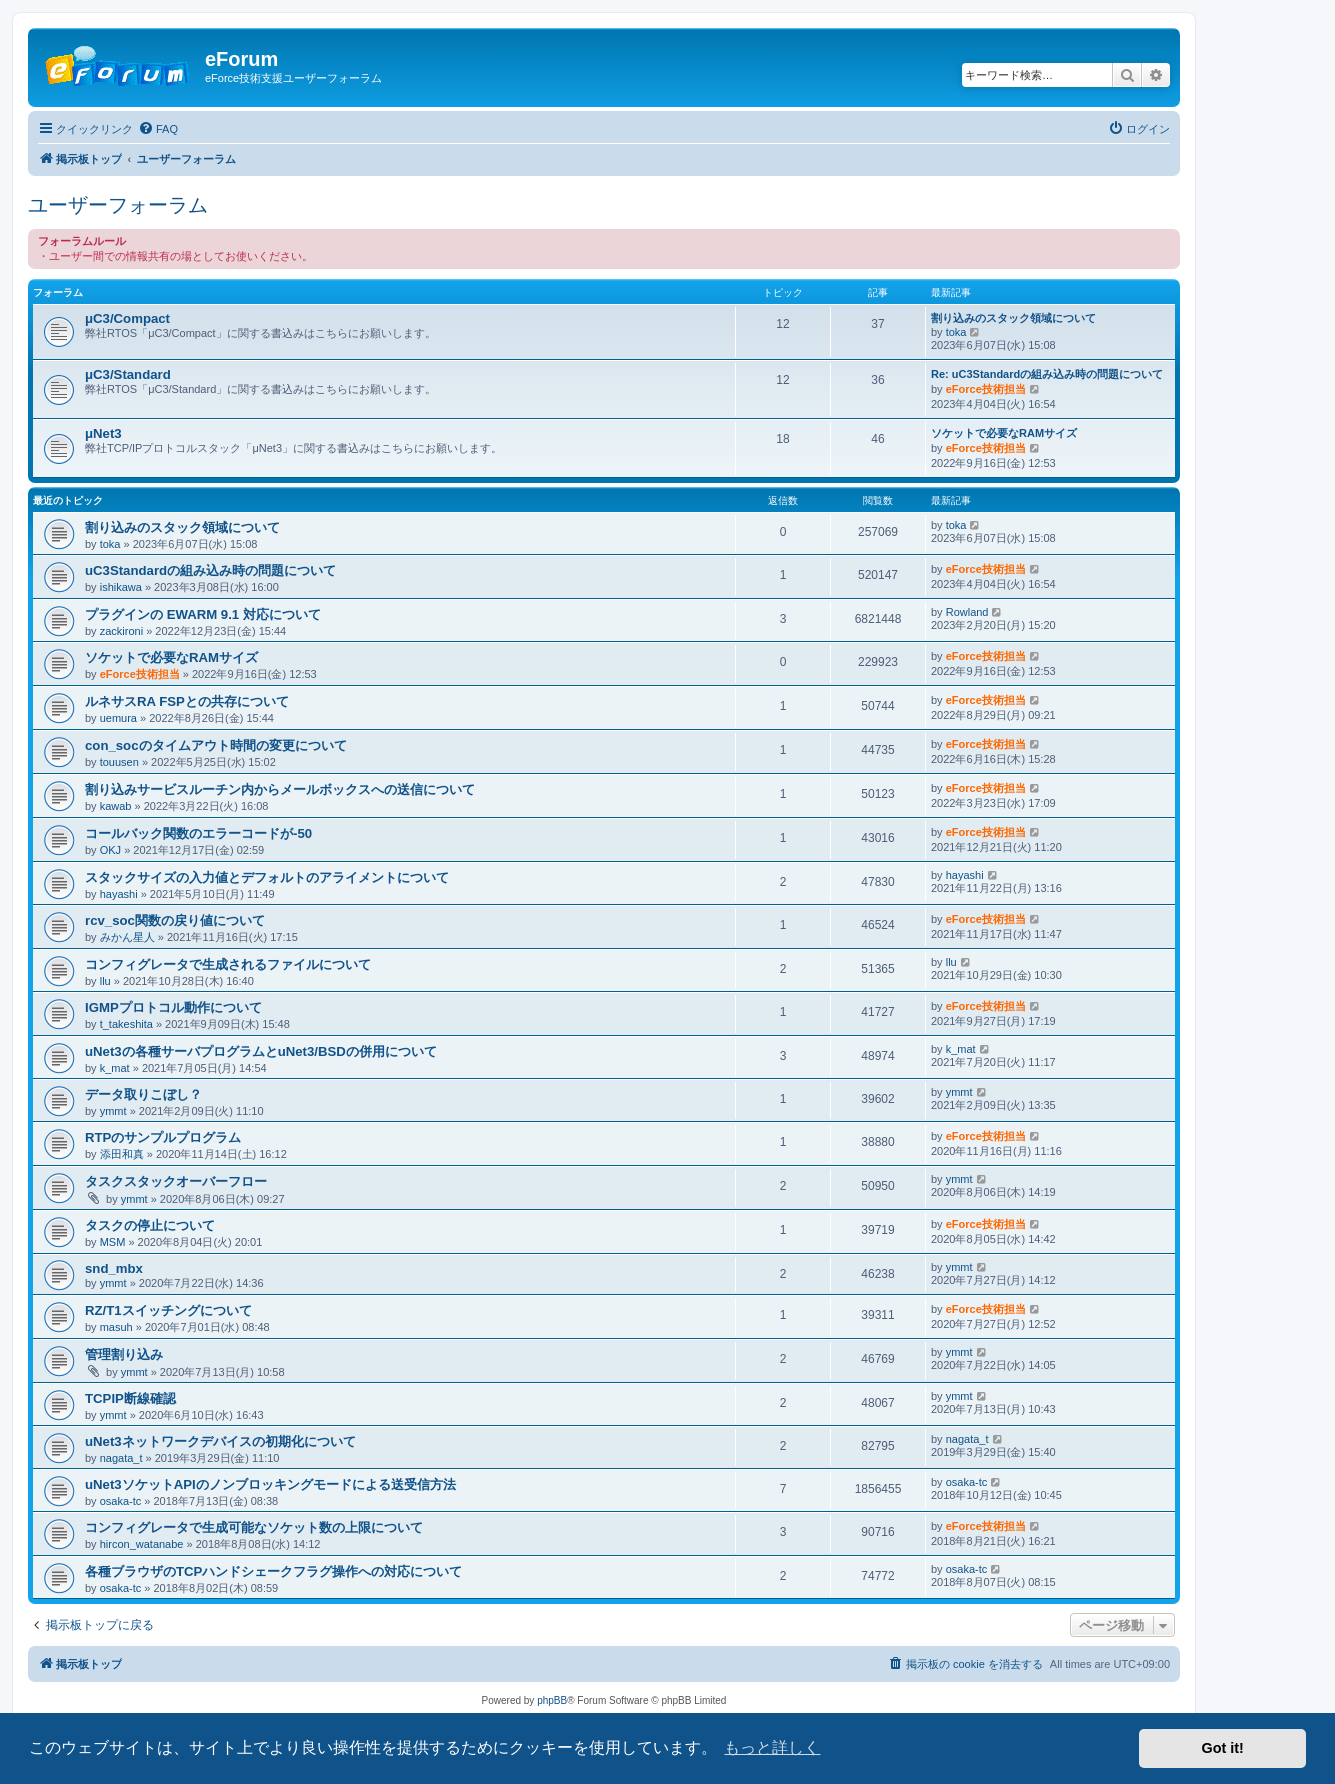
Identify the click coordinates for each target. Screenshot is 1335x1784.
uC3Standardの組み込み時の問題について (210, 570)
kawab (116, 806)
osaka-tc (121, 1501)
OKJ (110, 850)
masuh (116, 1327)
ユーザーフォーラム (118, 205)
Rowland (967, 612)
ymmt (113, 1111)
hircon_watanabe (142, 1544)
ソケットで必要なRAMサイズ (1004, 433)
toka (956, 332)
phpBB (552, 1700)
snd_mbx (114, 1268)
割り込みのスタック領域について (1013, 318)
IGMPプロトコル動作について (173, 1007)
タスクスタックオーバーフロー (176, 1181)
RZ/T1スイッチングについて (168, 1310)
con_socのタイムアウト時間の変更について (216, 745)
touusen (119, 762)
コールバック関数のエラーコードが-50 (198, 833)
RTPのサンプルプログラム (163, 1137)
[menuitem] (158, 129)
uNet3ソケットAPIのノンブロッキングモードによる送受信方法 (270, 1484)
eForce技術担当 (986, 389)
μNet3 (103, 433)
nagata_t (121, 1458)
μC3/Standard (128, 374)
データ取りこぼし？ (143, 1094)
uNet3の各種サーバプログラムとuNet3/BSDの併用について (261, 1051)
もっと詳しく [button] (772, 1747)
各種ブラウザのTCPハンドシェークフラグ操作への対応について (273, 1571)
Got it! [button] (1223, 1748)
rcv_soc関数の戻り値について (175, 920)
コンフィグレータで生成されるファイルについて (228, 964)
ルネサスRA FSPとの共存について (187, 701)
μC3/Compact (127, 318)
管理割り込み (124, 1354)
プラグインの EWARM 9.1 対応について (203, 614)
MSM (113, 1242)
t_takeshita (126, 1024)
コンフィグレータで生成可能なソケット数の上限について (254, 1527)
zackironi (121, 631)
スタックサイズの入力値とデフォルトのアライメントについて (267, 877)
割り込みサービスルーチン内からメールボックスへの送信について (280, 789)
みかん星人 (127, 937)
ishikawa (121, 587)
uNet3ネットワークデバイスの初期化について (220, 1441)
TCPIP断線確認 (130, 1398)
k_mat (115, 1068)
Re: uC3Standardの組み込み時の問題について (1047, 374)
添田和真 (122, 1154)
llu (105, 981)
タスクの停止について (150, 1225)
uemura (118, 718)
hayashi (119, 894)
